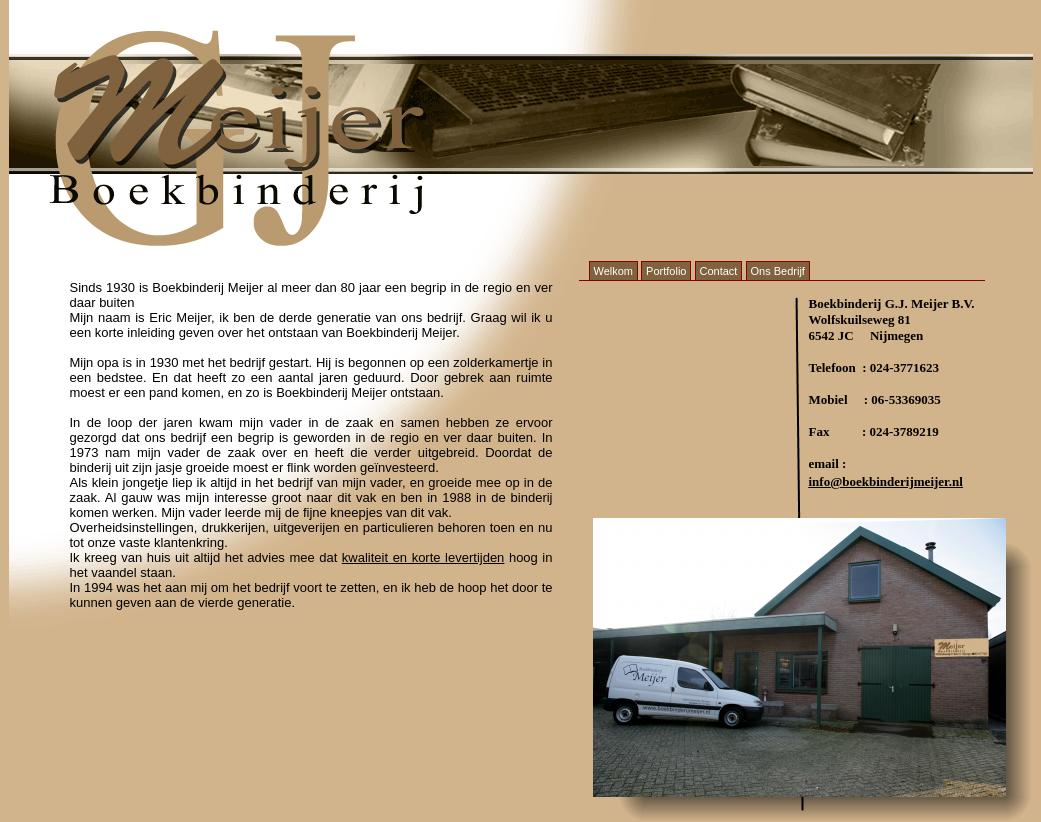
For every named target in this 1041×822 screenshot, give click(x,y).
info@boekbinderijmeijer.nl (886, 481)
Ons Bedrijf (778, 271)
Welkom (614, 271)
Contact (719, 271)
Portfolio (666, 271)
